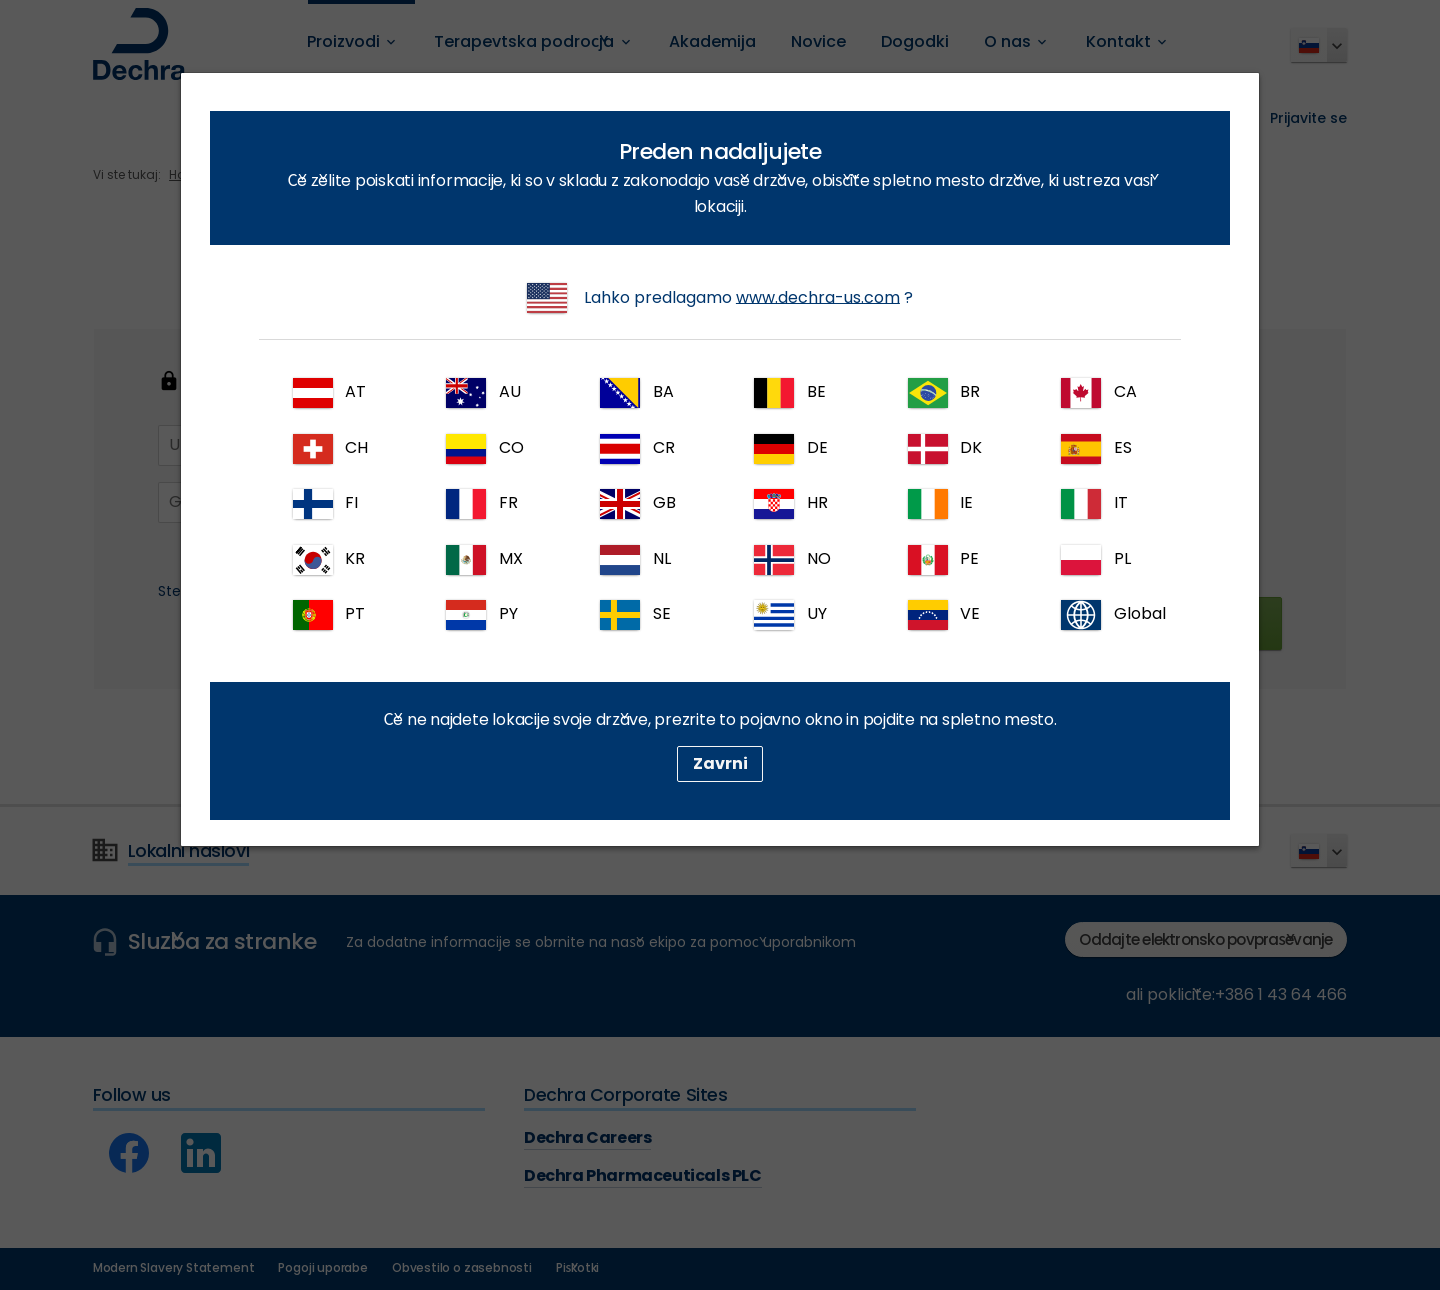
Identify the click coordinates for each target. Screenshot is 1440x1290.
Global (1113, 615)
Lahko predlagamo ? (720, 298)
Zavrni (720, 763)
